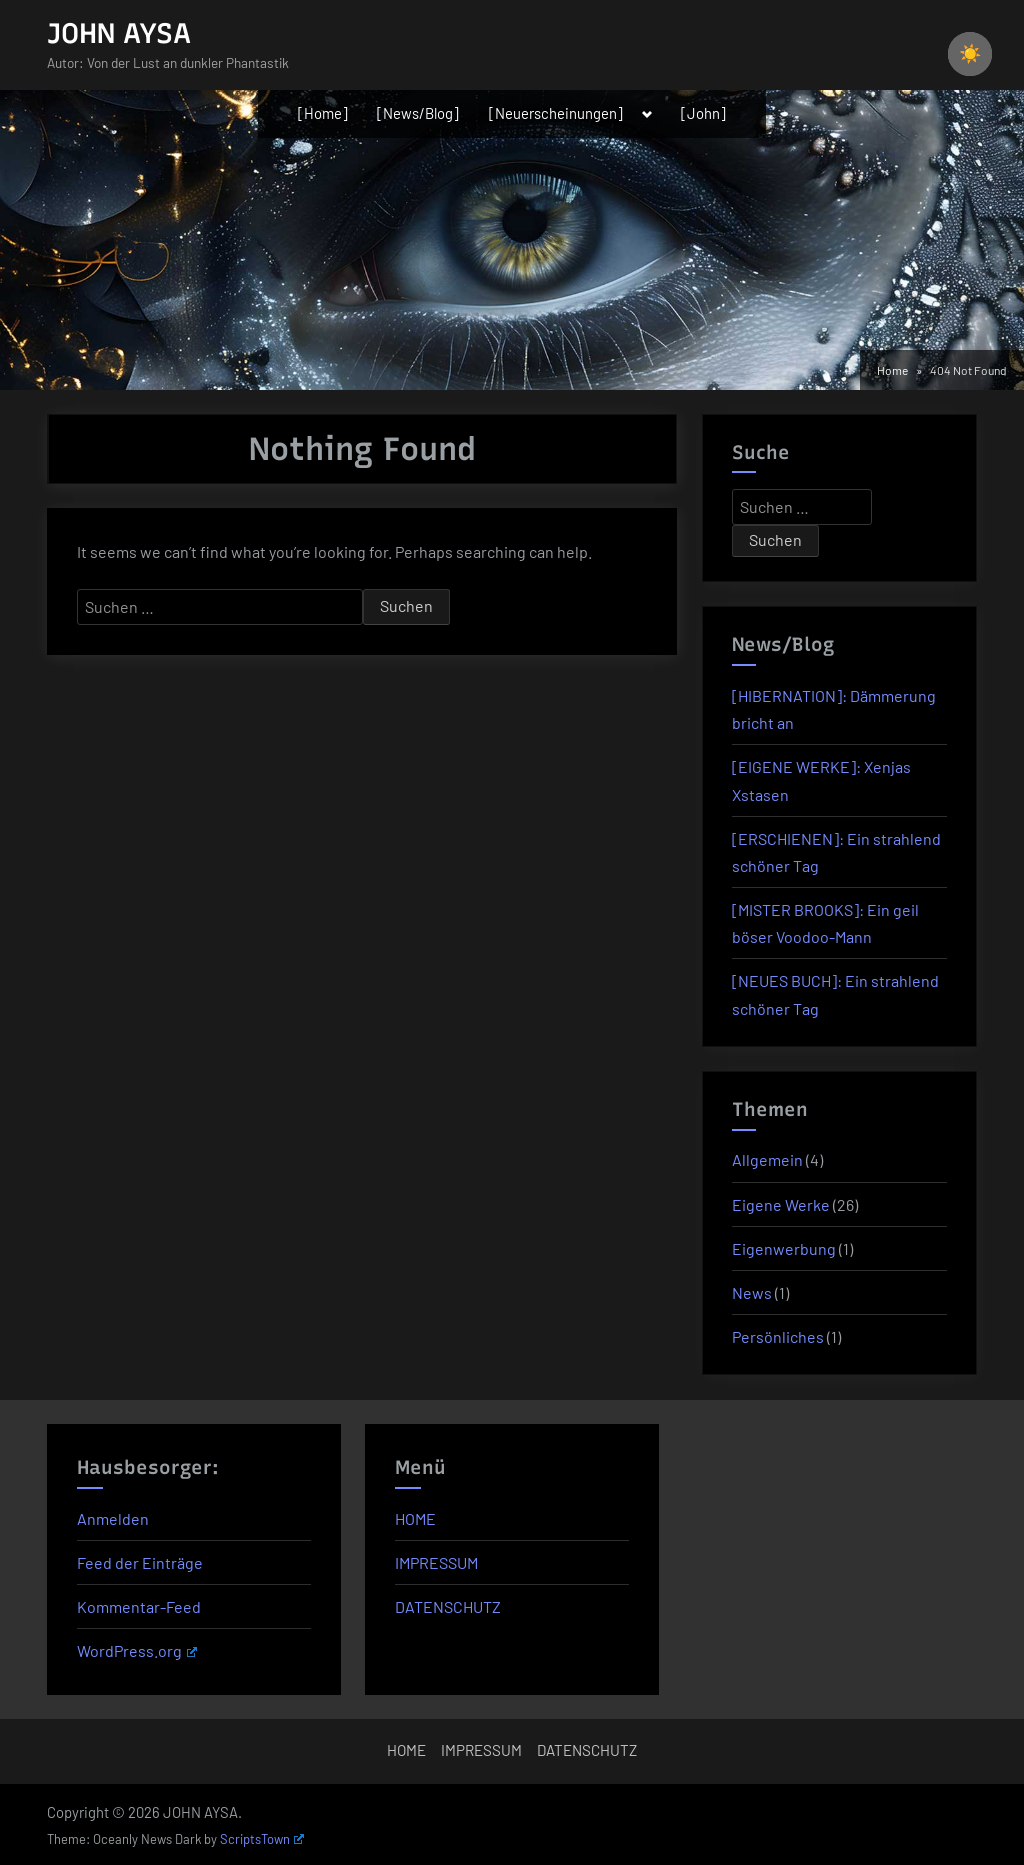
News (752, 1292)
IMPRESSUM (436, 1562)
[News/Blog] (418, 113)
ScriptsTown (262, 1839)
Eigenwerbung (784, 1248)
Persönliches (778, 1336)
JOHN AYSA (119, 33)
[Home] (323, 113)
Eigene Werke (781, 1204)
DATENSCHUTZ (448, 1606)
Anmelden (113, 1518)
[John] (703, 113)
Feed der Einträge (140, 1562)
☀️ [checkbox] (970, 54)
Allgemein (767, 1159)
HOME (415, 1518)
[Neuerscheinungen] (556, 113)
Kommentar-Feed (139, 1606)
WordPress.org (137, 1650)
